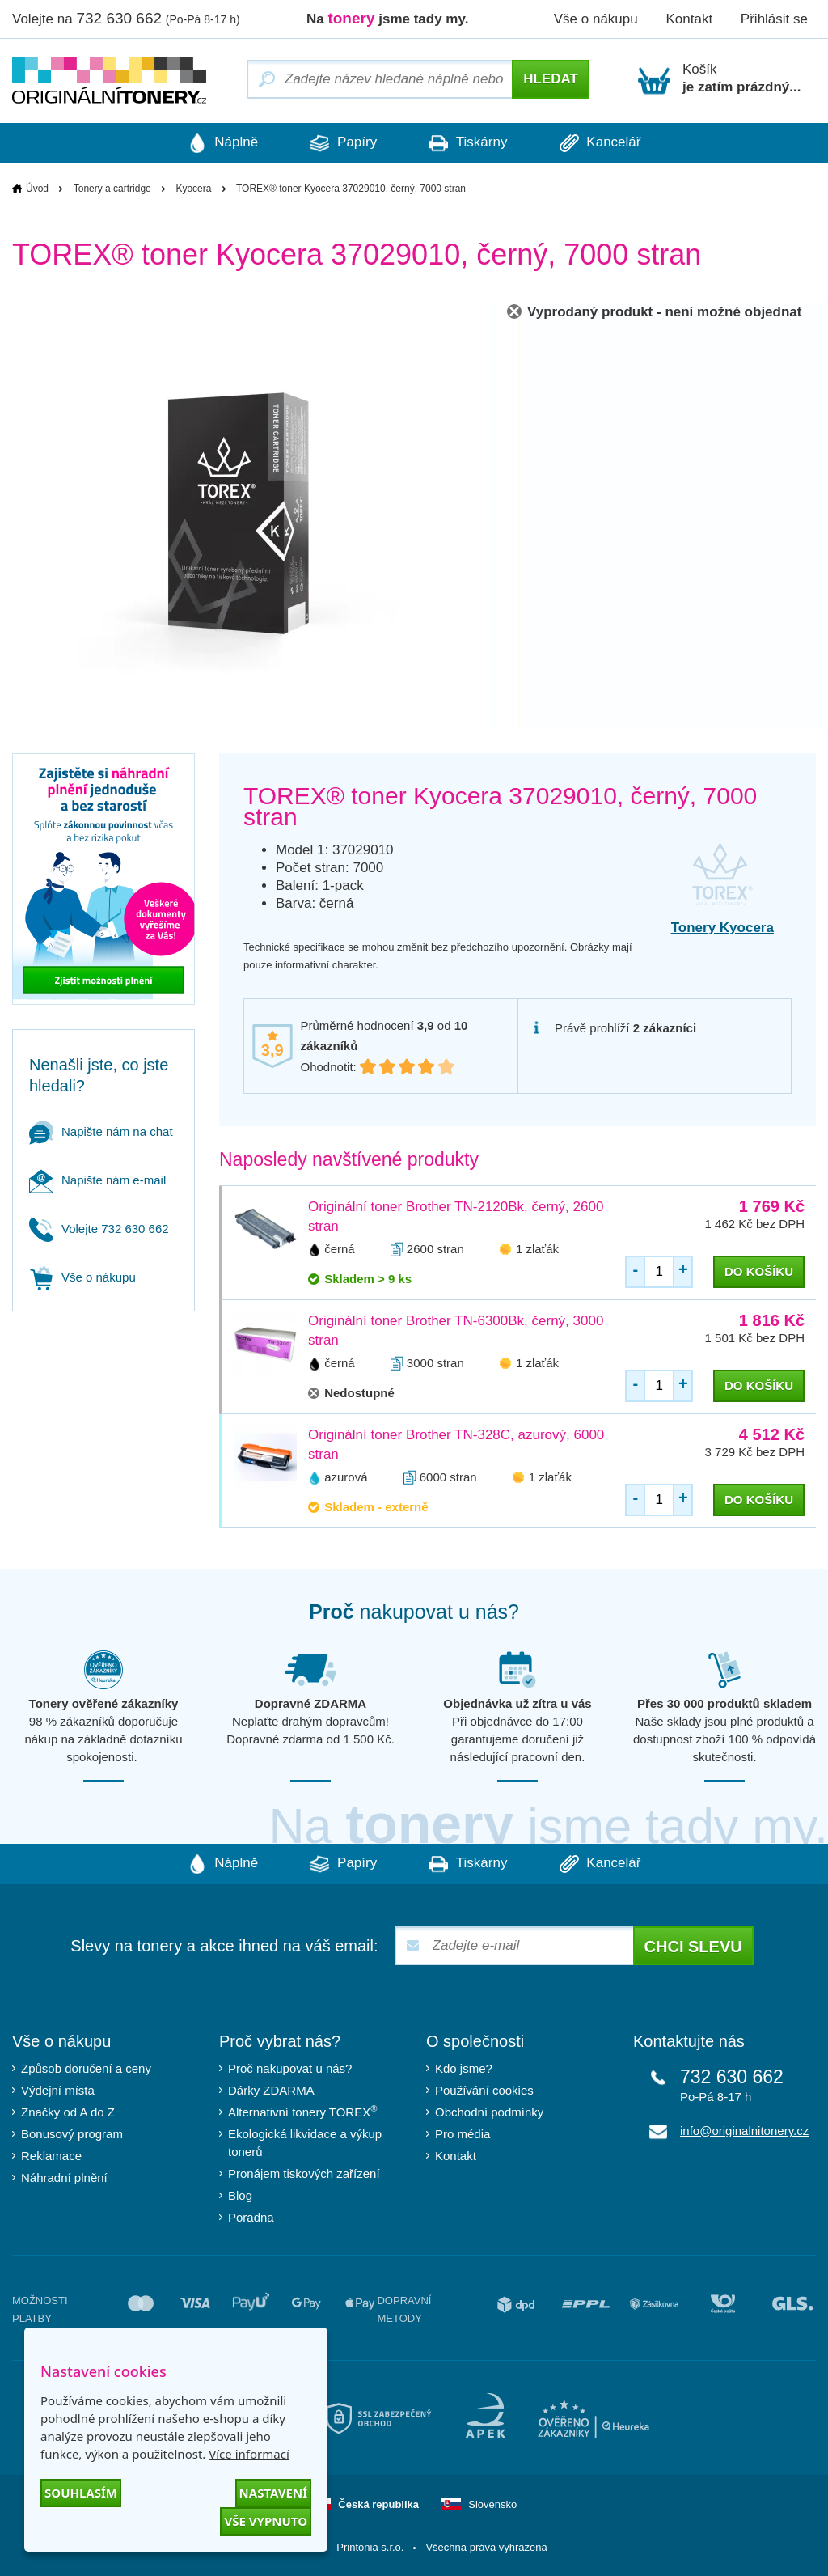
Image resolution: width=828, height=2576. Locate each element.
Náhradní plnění (64, 2177)
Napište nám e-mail (97, 1180)
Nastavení (273, 2493)
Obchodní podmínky (489, 2112)
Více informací (249, 2454)
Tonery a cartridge (112, 188)
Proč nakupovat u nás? (290, 2068)
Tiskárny (470, 143)
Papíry (340, 143)
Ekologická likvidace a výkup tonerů (305, 2143)
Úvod (37, 188)
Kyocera (193, 188)
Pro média (462, 2134)
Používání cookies (484, 2090)
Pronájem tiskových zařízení (304, 2173)
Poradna (251, 2217)
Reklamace (51, 2156)
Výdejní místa (58, 2090)
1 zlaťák (537, 1249)
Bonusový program (72, 2134)
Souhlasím (80, 2493)
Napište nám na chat (101, 1131)
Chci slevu (693, 1946)
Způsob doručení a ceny (86, 2068)
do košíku (758, 1271)
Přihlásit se (774, 19)
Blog (240, 2195)
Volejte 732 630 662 (99, 1228)
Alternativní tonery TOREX (306, 2112)
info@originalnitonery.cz (744, 2130)
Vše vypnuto (265, 2521)
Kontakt (688, 19)
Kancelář (607, 143)
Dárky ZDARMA (271, 2090)
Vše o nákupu (596, 19)
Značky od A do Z (68, 2112)
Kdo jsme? (463, 2068)
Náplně (215, 143)
